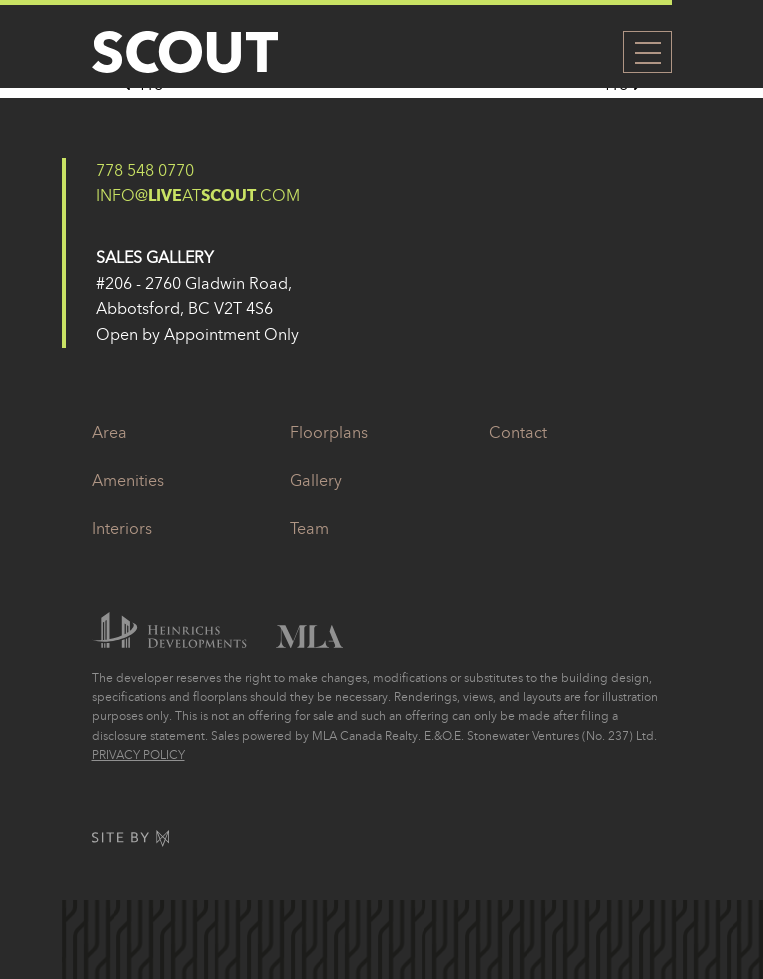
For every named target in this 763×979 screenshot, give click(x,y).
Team (309, 528)
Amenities (128, 480)
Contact (518, 432)
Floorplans (329, 432)
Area (109, 432)
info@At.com (198, 195)
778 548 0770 (145, 170)
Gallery (316, 480)
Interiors (122, 528)
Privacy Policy (138, 754)
